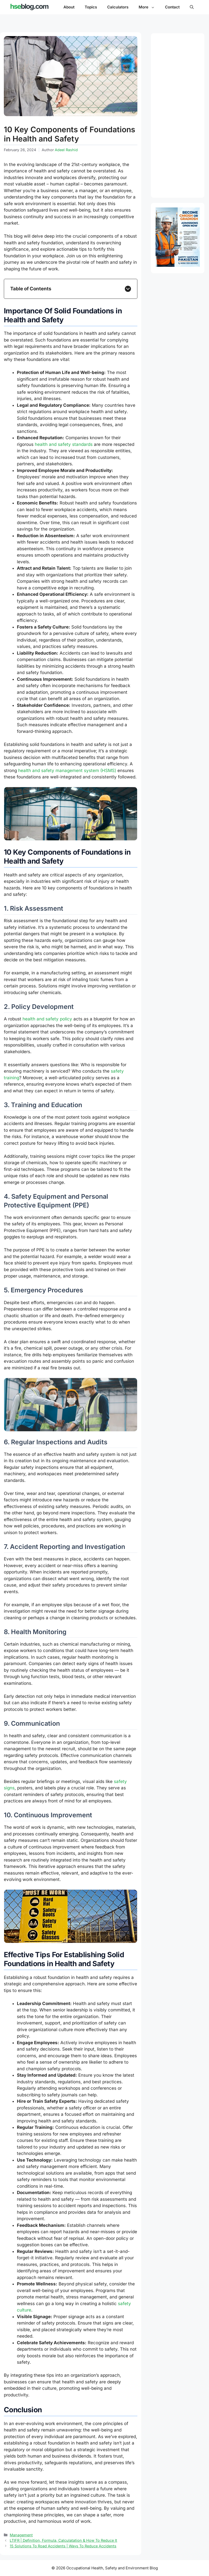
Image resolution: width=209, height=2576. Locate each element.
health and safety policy (47, 1018)
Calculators (117, 7)
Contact (172, 7)
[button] (192, 7)
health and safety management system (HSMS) (67, 770)
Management (21, 2535)
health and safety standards (64, 444)
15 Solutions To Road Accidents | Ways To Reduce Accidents (63, 2546)
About (68, 7)
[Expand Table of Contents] (128, 289)
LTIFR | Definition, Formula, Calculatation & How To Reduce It (63, 2540)
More (149, 7)
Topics (91, 7)
